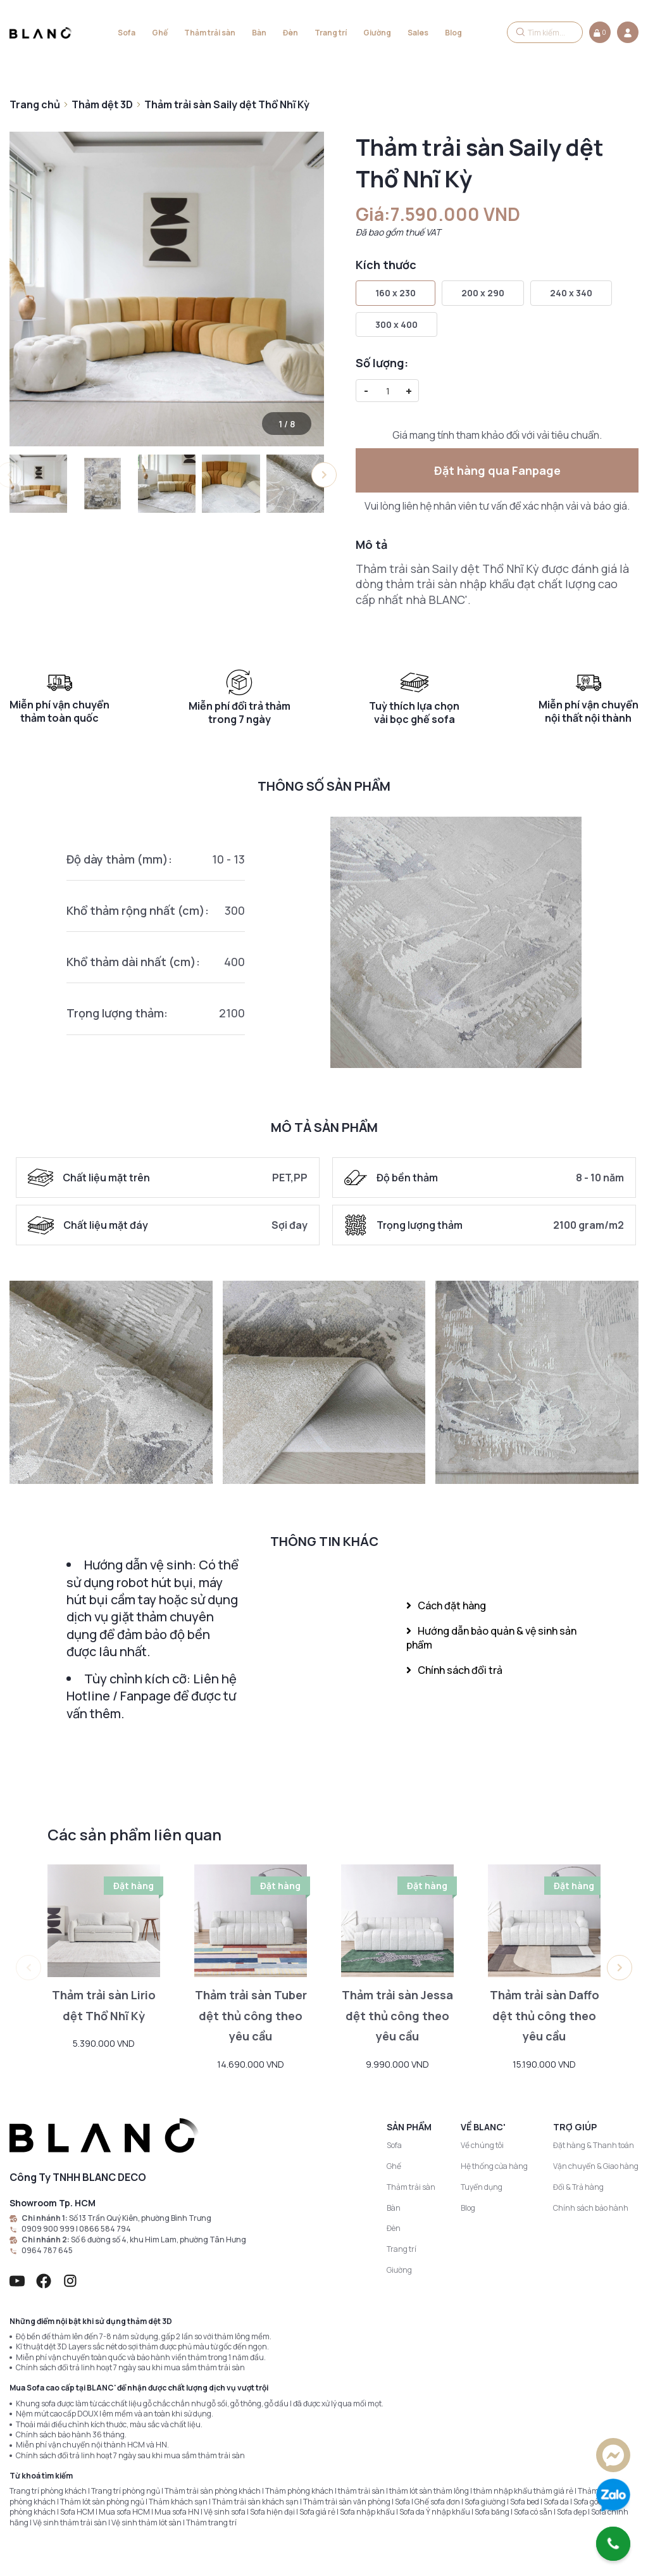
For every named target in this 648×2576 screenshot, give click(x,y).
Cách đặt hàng (446, 1605)
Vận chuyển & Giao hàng (596, 2166)
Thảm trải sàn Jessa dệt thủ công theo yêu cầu (397, 2015)
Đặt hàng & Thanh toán (593, 2145)
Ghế (160, 32)
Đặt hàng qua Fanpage (497, 470)
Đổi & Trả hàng (578, 2187)
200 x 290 (482, 293)
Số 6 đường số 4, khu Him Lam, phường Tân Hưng (158, 2240)
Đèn (290, 32)
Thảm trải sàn (209, 32)
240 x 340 (571, 293)
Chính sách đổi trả (454, 1670)
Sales (418, 32)
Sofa (126, 32)
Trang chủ (34, 104)
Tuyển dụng (481, 2187)
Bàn (259, 32)
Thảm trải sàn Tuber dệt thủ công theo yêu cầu (251, 2015)
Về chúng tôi (482, 2145)
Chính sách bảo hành (590, 2207)
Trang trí (331, 32)
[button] (324, 474)
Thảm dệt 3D (102, 104)
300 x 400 (396, 324)
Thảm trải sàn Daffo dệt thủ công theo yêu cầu (544, 2015)
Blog (453, 32)
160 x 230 (395, 293)
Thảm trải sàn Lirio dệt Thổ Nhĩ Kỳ (104, 2005)
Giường (377, 32)
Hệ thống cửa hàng (494, 2166)
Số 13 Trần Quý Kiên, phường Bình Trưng (140, 2218)
